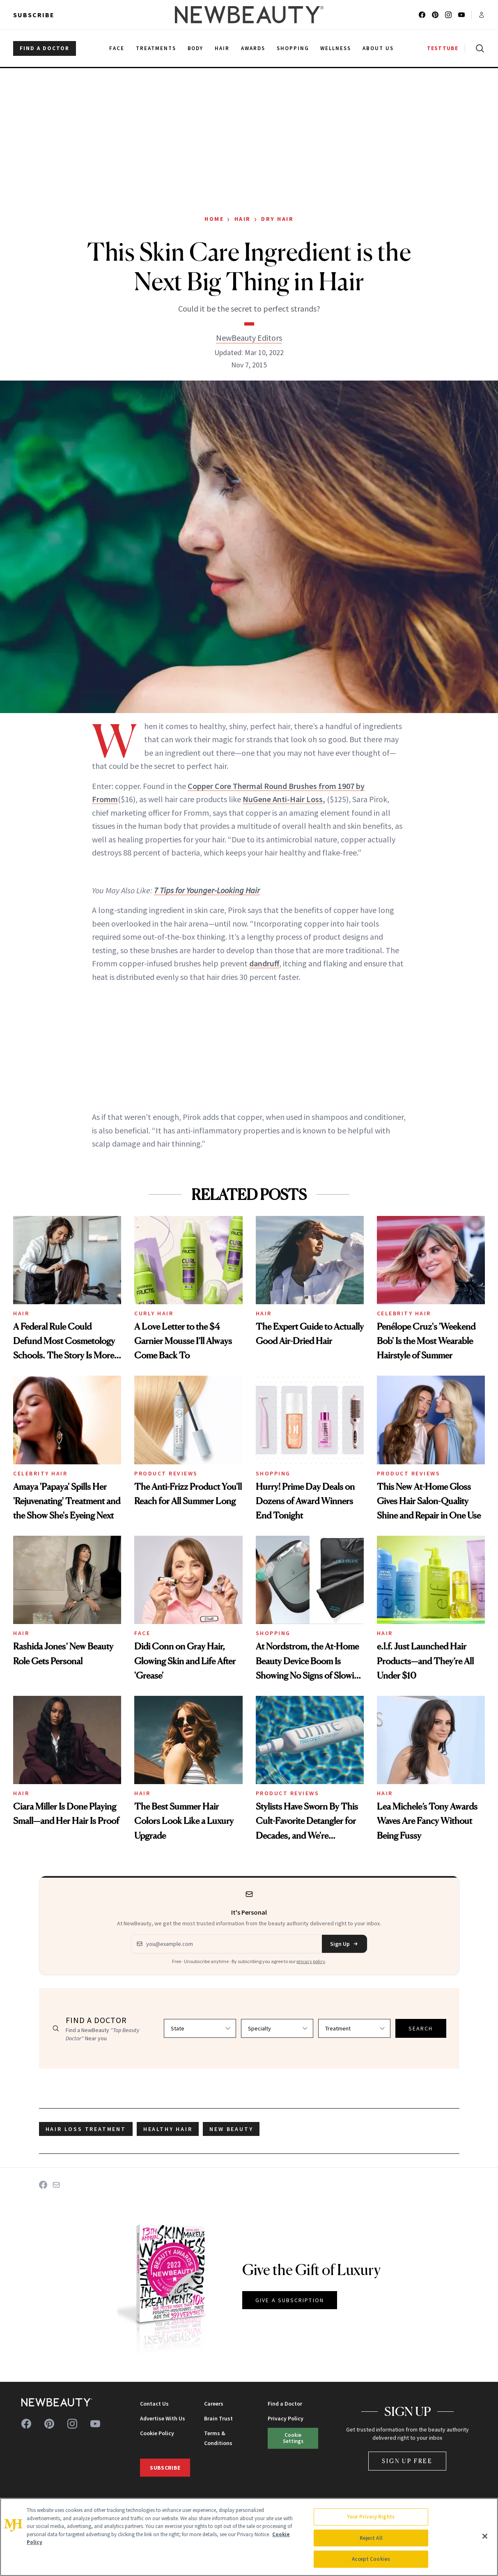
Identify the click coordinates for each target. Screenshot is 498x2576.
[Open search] (478, 48)
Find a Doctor (285, 2403)
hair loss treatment (86, 2129)
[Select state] (200, 2028)
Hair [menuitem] (222, 48)
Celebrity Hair (404, 1313)
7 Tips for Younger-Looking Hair (207, 890)
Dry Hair (277, 219)
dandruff (264, 963)
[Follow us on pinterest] (435, 14)
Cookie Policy (157, 2433)
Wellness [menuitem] (335, 48)
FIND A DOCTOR (44, 48)
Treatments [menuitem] (156, 48)
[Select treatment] (354, 2028)
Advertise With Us (162, 2418)
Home (214, 219)
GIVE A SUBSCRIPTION (289, 2300)
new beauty (231, 2129)
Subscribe (34, 15)
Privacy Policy (285, 2418)
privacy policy (310, 1961)
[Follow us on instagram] (448, 14)
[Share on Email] (56, 2185)
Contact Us (154, 2403)
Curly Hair (153, 1313)
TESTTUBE (442, 48)
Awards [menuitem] (253, 48)
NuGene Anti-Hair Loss (283, 799)
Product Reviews (166, 1473)
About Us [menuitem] (378, 48)
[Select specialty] (277, 2028)
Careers (213, 2403)
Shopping (273, 1473)
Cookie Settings (293, 2437)
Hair (242, 219)
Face (142, 1633)
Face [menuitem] (116, 48)
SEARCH (420, 2028)
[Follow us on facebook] (422, 14)
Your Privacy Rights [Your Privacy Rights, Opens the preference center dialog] (370, 2516)
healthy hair (168, 2129)
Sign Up (344, 1943)
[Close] (485, 2536)
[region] (249, 2537)
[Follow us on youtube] (461, 14)
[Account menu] (481, 14)
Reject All (371, 2538)
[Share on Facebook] (43, 2185)
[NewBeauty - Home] (248, 14)
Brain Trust (218, 2418)
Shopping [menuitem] (293, 48)
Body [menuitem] (196, 48)
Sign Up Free (407, 2460)
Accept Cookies (371, 2558)
